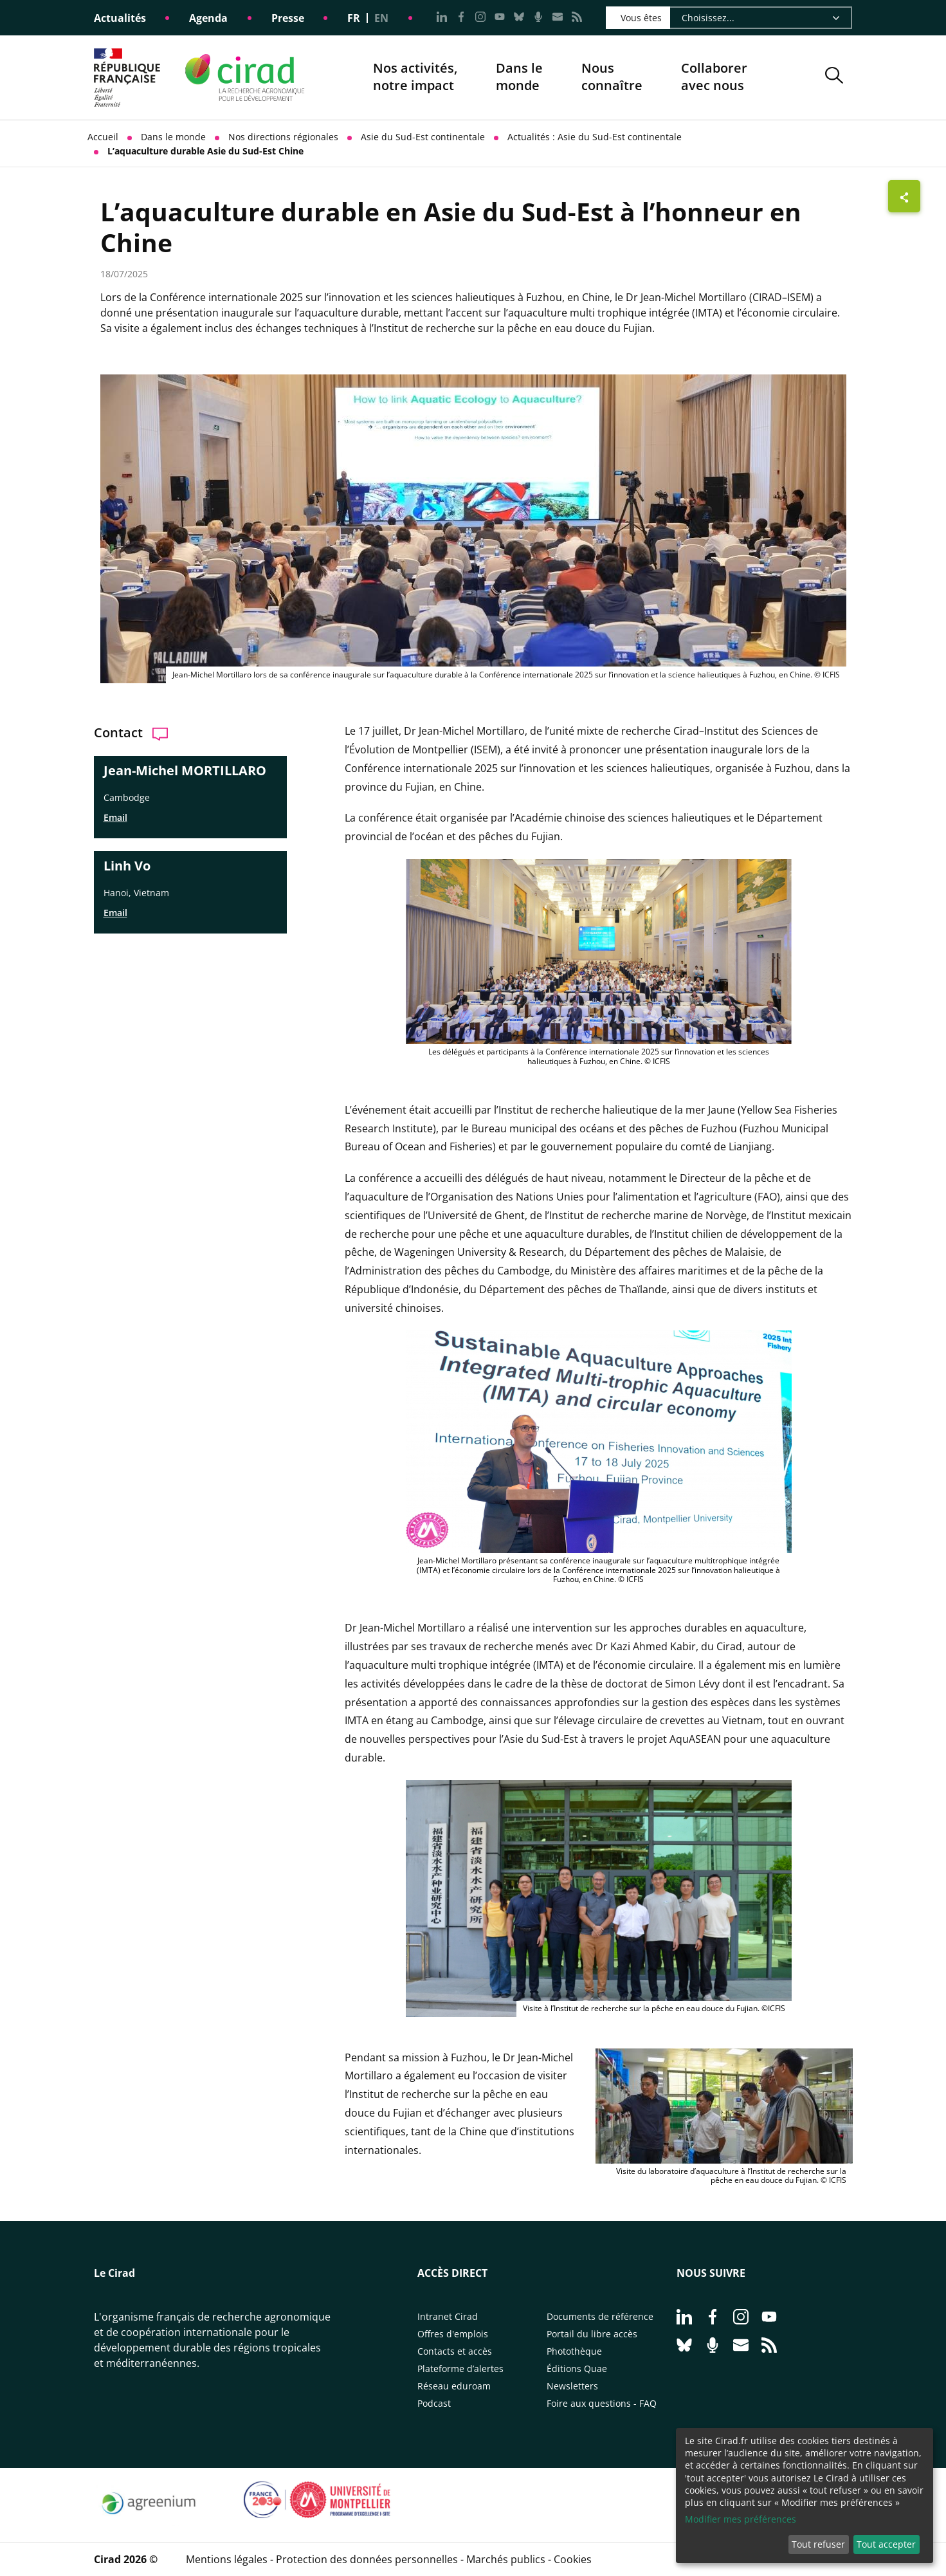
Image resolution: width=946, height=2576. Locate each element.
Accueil (102, 137)
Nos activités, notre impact (415, 77)
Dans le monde (519, 77)
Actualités (120, 18)
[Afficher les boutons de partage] (904, 196)
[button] (834, 77)
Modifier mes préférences (740, 2519)
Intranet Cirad (447, 2316)
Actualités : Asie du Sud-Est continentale (594, 137)
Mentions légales (227, 2559)
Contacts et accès (454, 2351)
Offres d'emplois (452, 2334)
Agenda (208, 18)
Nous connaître (611, 77)
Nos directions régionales (283, 137)
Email (115, 817)
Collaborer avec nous (714, 77)
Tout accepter (886, 2544)
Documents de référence (600, 2316)
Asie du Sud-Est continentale (423, 137)
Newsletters (572, 2386)
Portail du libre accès (592, 2334)
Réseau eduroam (454, 2386)
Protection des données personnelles (367, 2559)
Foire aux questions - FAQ (602, 2403)
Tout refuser (818, 2544)
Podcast (434, 2403)
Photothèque (574, 2351)
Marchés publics (505, 2559)
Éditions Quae (577, 2368)
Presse (287, 18)
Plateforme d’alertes (460, 2368)
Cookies (573, 2559)
